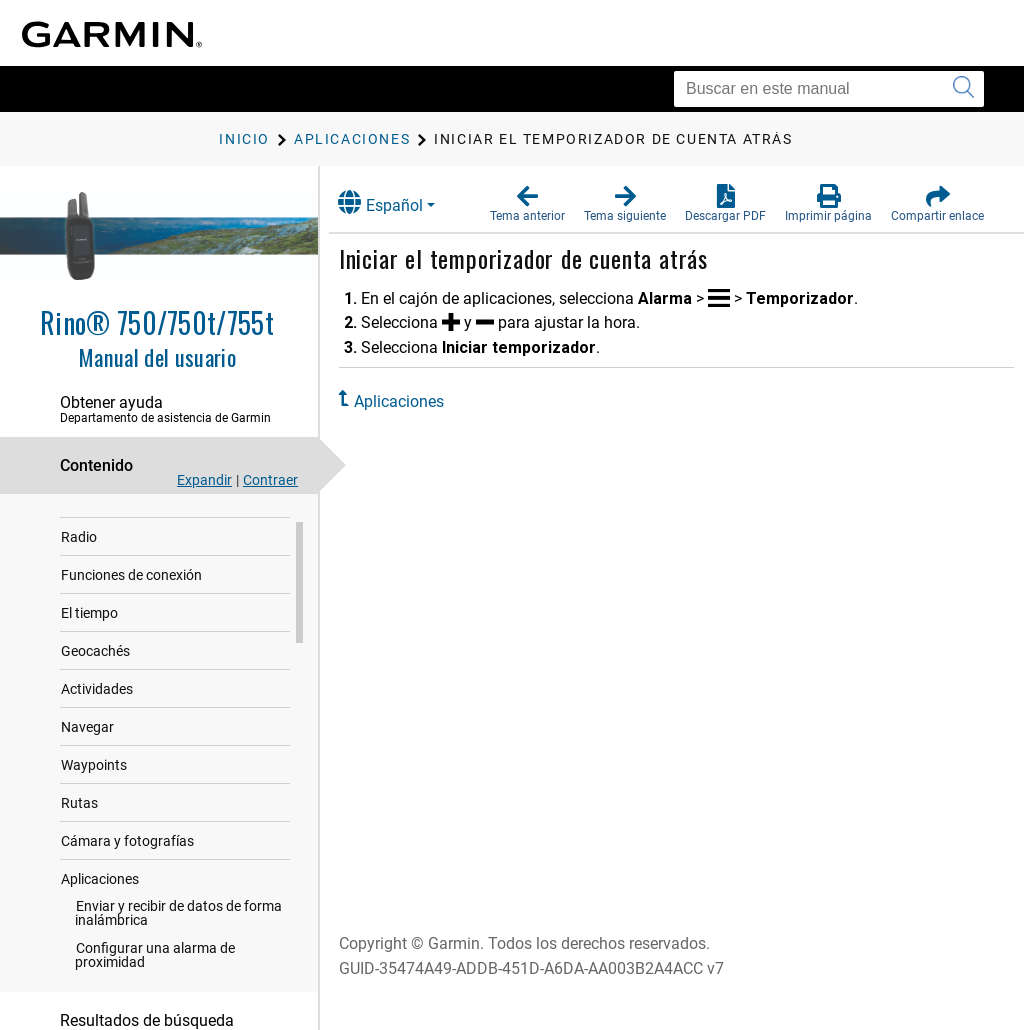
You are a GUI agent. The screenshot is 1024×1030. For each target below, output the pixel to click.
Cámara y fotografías (127, 861)
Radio (79, 557)
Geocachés (95, 671)
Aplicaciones (100, 899)
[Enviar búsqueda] (963, 89)
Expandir (204, 480)
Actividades (97, 709)
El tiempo (89, 633)
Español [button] (397, 202)
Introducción (100, 519)
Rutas (79, 823)
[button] (527, 204)
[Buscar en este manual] (829, 89)
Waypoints (94, 785)
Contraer (270, 480)
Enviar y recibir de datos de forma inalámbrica (178, 933)
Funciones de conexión (131, 595)
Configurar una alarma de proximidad (155, 975)
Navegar (87, 747)
